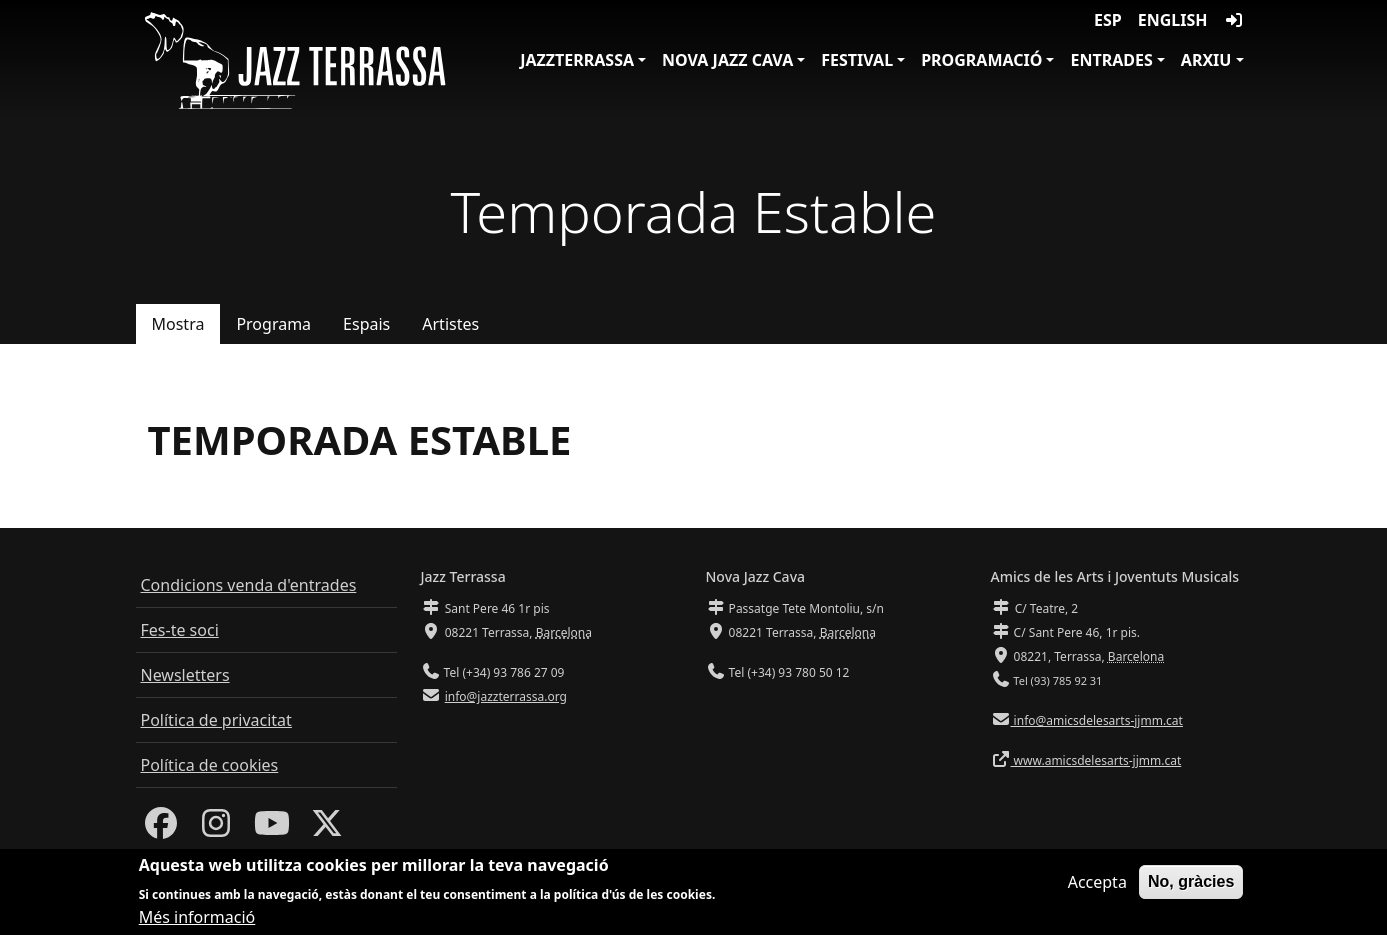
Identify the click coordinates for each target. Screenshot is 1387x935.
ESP (1108, 20)
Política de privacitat (216, 720)
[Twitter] (327, 829)
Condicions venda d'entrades (249, 585)
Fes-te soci (180, 630)
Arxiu (1206, 60)
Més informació (197, 918)
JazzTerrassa (577, 60)
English (1173, 20)
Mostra (178, 324)
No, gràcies (1191, 882)
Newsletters (185, 675)
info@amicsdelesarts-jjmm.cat (1097, 720)
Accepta (1097, 883)
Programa (273, 324)
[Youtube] (272, 829)
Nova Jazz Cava (727, 60)
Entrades (1111, 60)
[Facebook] (161, 829)
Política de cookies (210, 765)
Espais (366, 324)
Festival (857, 60)
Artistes (450, 324)
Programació (981, 60)
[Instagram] (216, 829)
